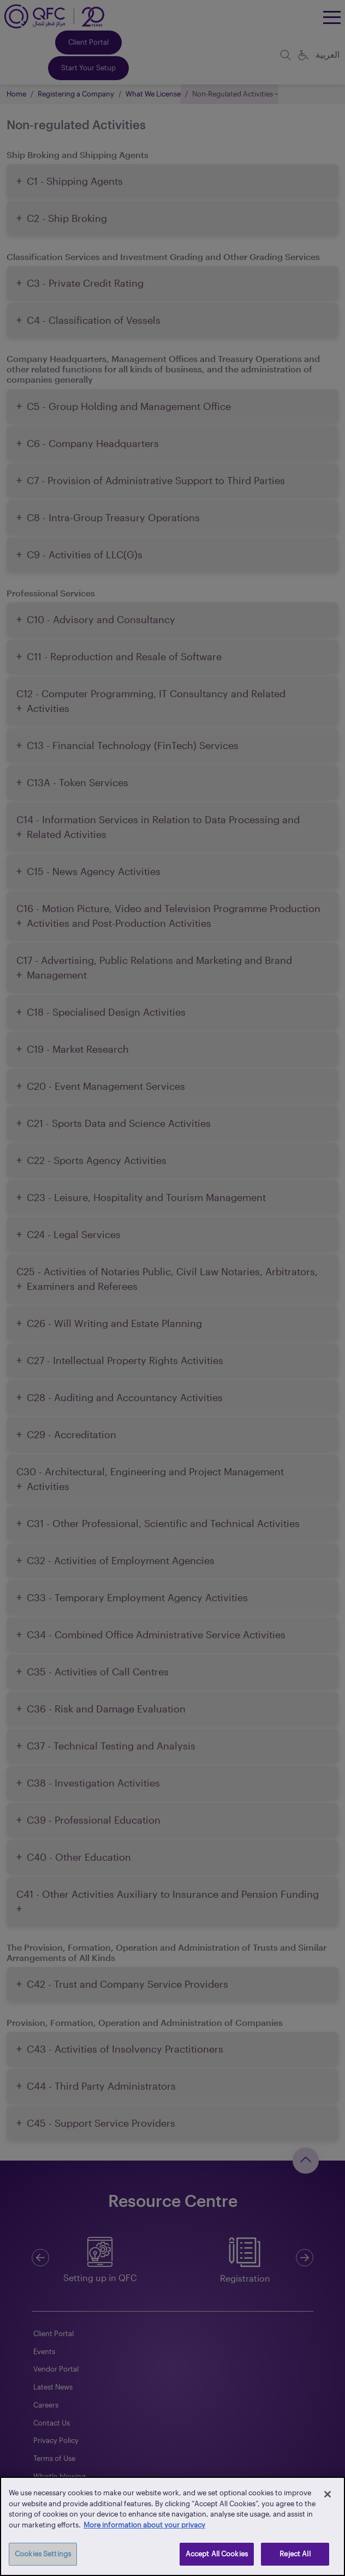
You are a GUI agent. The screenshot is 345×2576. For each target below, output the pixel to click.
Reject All (294, 2553)
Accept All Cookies (217, 2553)
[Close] (328, 2494)
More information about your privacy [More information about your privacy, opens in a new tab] (144, 2524)
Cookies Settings (43, 2553)
